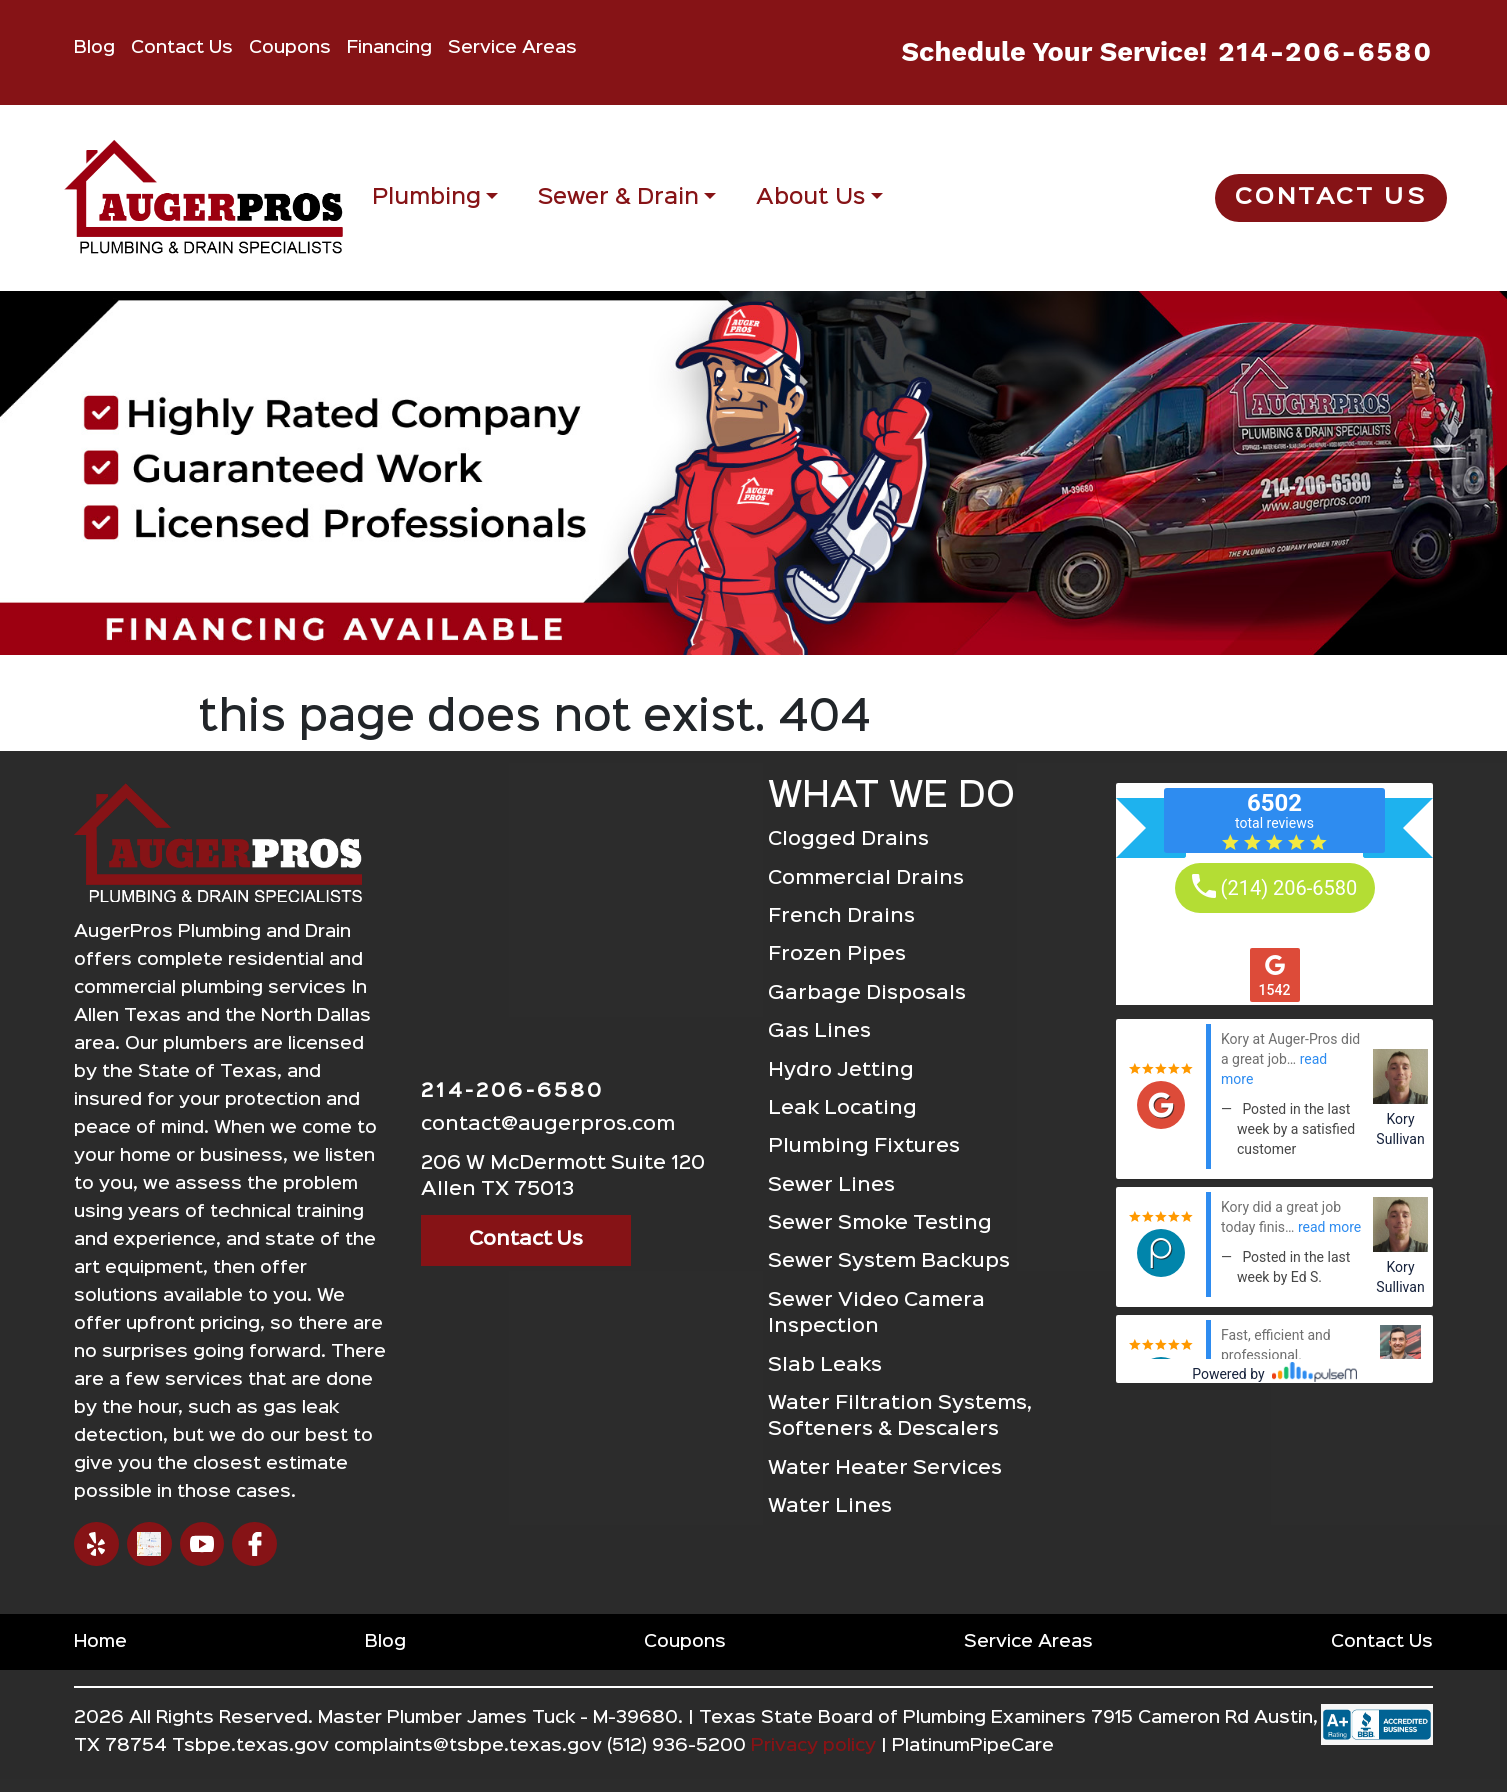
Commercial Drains (866, 878)
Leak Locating (842, 1108)
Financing (389, 48)
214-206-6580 (1325, 52)
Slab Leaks (825, 1365)
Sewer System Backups (889, 1261)
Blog (94, 48)
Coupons (290, 48)
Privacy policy (813, 1746)
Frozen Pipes (837, 954)
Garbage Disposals (867, 993)
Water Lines (830, 1506)
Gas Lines (819, 1031)
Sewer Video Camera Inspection (876, 1313)
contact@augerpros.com (548, 1124)
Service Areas (512, 48)
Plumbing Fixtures (864, 1146)
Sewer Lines (831, 1185)
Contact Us (182, 48)
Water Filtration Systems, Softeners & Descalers (900, 1416)
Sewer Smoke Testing (880, 1223)
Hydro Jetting (841, 1070)
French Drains (841, 916)
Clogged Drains (848, 839)
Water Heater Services (885, 1468)
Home (100, 1642)
